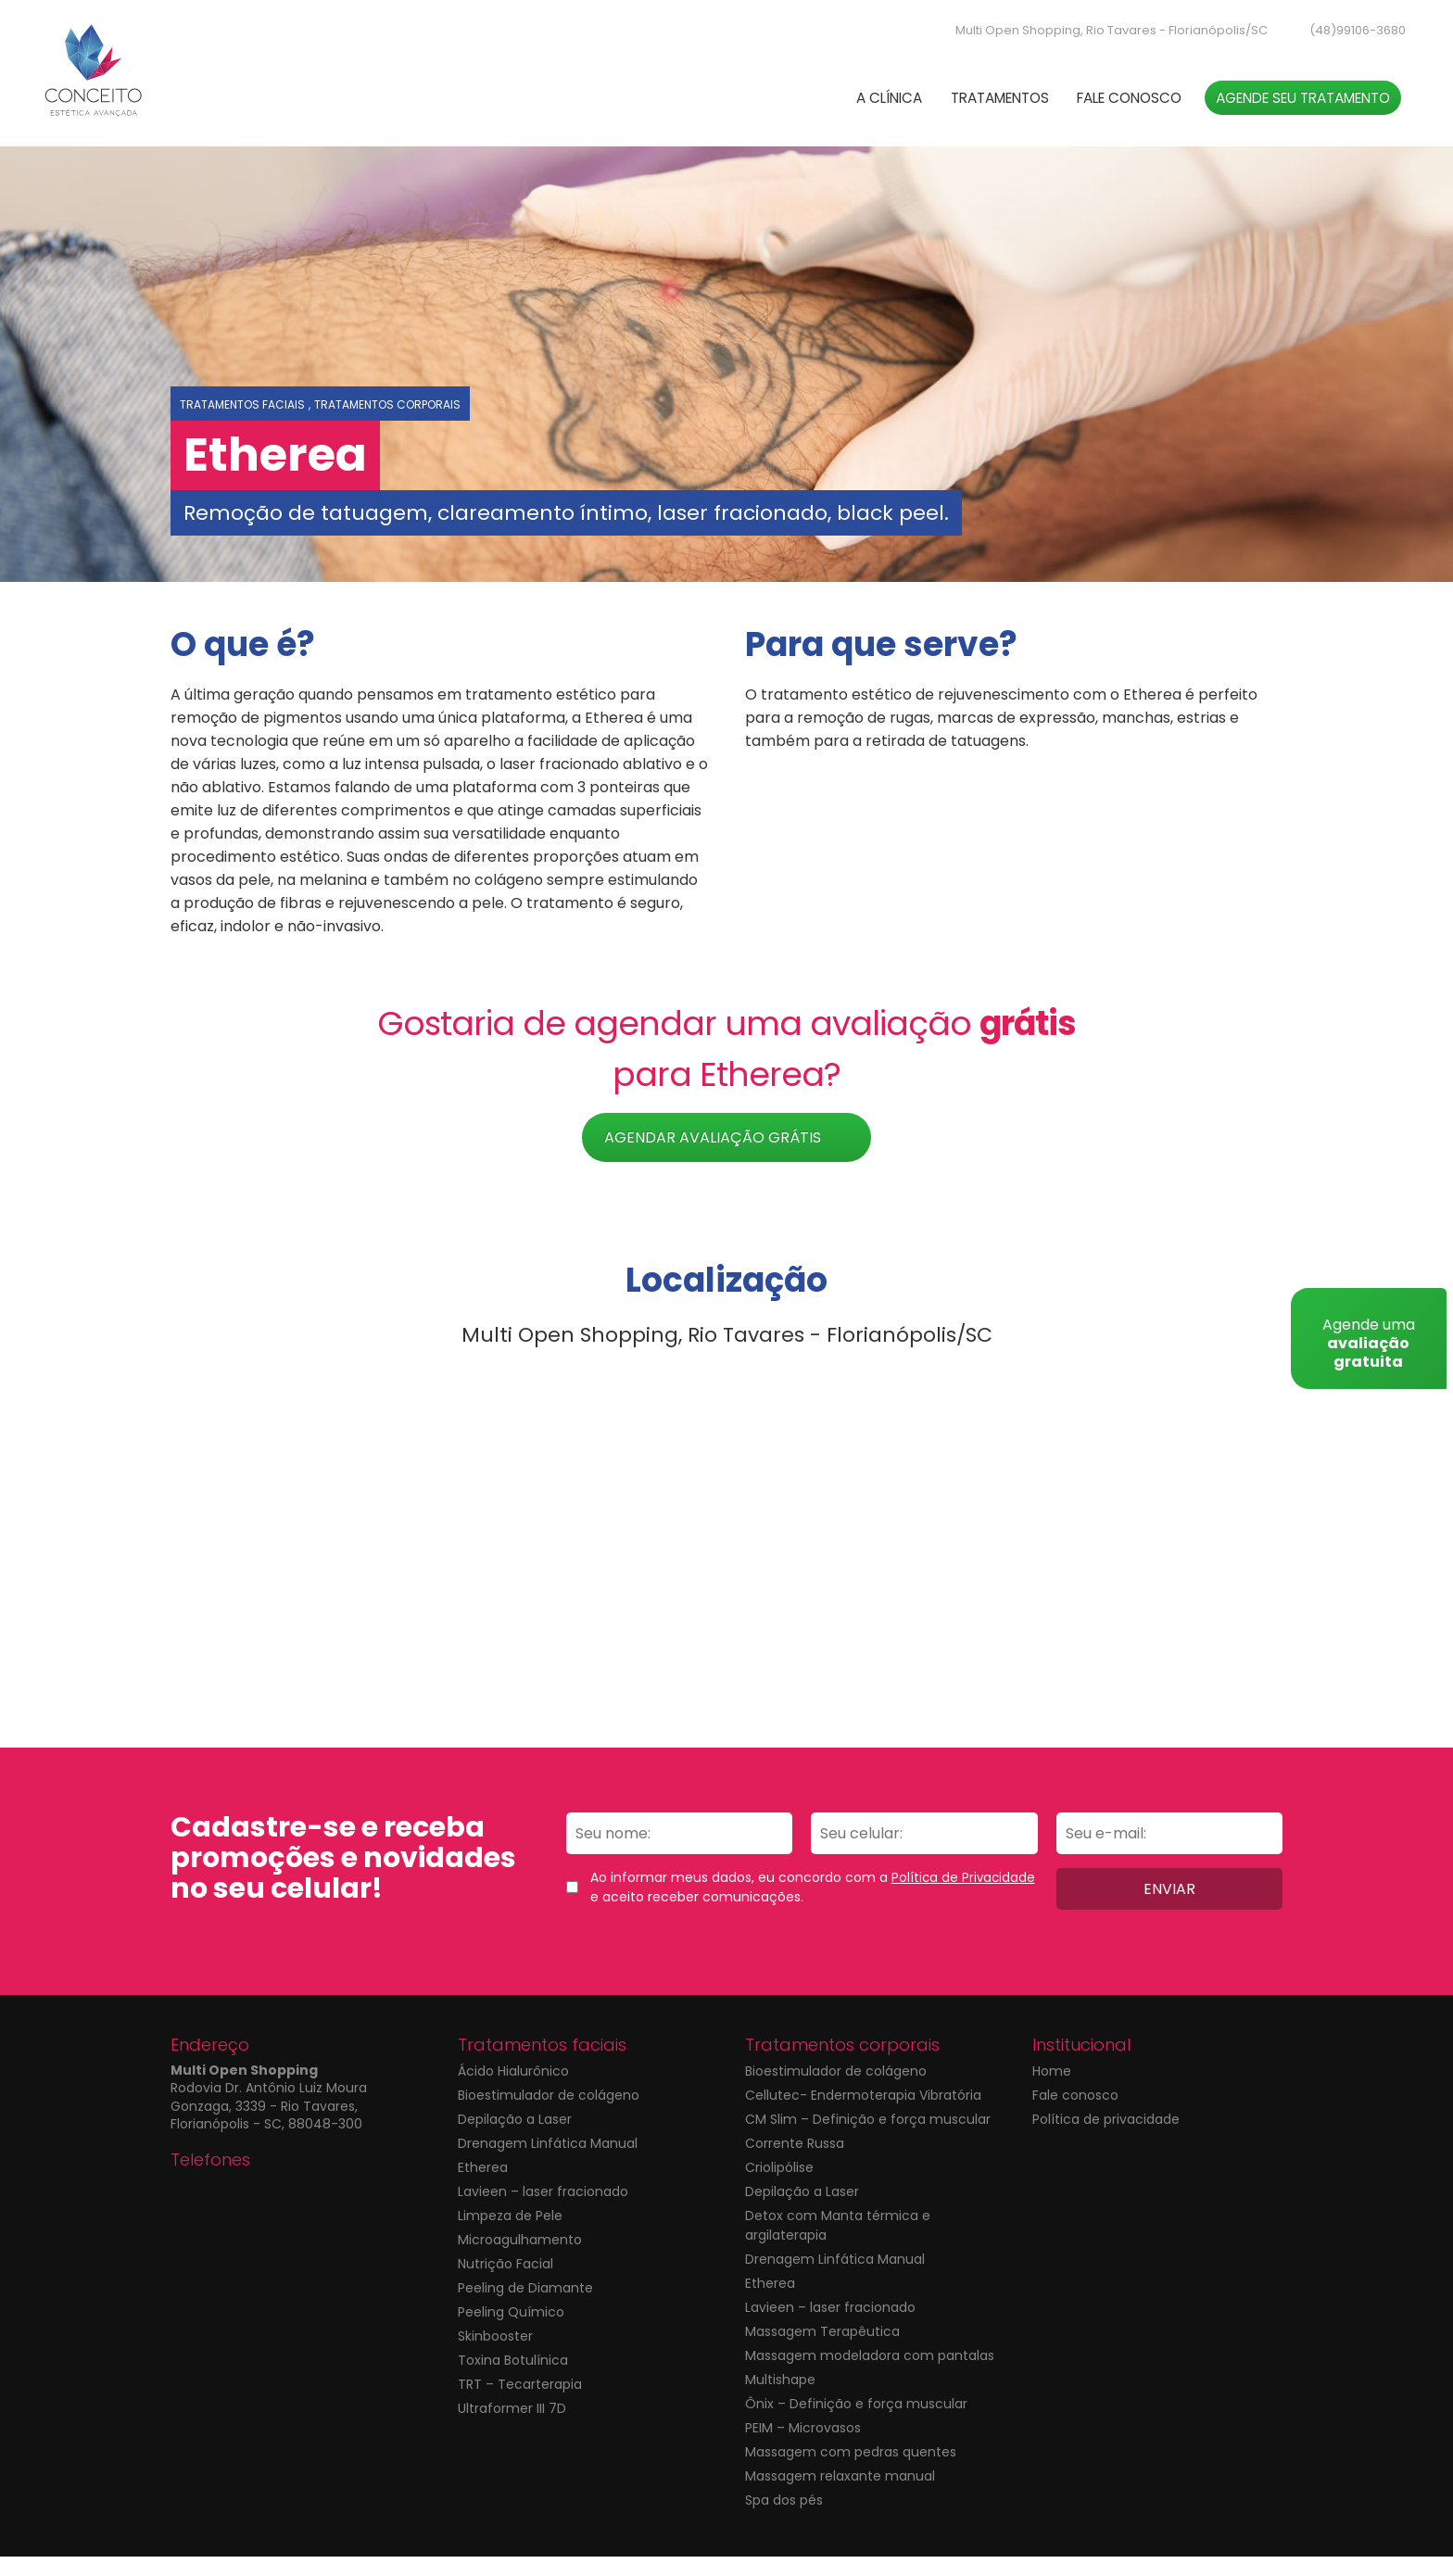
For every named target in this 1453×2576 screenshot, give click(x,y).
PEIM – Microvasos (803, 2447)
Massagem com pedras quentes (850, 2471)
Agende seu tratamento (1281, 110)
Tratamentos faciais (242, 424)
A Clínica (803, 110)
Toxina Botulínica (513, 2379)
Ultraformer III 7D (512, 2427)
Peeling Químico (511, 2331)
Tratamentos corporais (387, 424)
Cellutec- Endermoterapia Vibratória (863, 2114)
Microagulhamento (520, 2259)
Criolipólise (779, 2187)
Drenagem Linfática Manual (548, 2162)
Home (1051, 2090)
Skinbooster (495, 2355)
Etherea (483, 2187)
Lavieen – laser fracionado (543, 2211)
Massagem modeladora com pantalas (869, 2375)
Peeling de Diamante (525, 2307)
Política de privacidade (1106, 2138)
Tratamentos (932, 110)
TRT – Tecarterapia (520, 2403)
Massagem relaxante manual (840, 2495)
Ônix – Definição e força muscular (856, 2423)
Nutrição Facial (505, 2283)
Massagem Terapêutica (822, 2351)
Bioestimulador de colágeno (548, 2114)
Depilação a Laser (515, 2138)
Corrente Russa (794, 2162)
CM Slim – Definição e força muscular (868, 2138)
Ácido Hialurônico (513, 2090)
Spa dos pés (784, 2519)
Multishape (780, 2399)
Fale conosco (1083, 110)
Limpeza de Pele (510, 2235)
